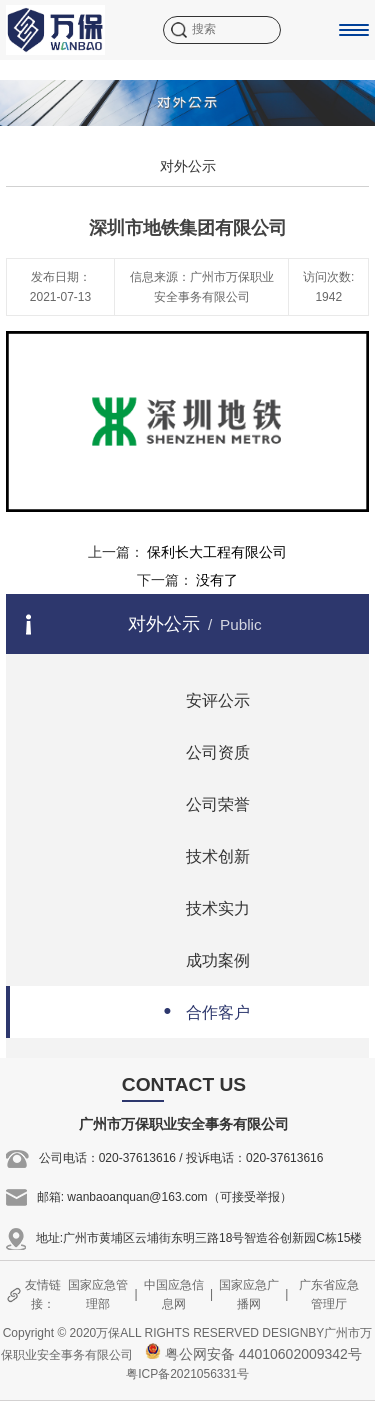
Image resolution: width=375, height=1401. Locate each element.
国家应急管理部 (98, 1294)
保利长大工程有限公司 (217, 552)
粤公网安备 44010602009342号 (253, 1354)
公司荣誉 (200, 802)
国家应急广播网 (249, 1294)
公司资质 (200, 750)
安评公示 (200, 698)
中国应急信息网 (174, 1294)
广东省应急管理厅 (329, 1294)
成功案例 (200, 958)
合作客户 (200, 1010)
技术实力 (200, 906)
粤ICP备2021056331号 (187, 1374)
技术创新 (200, 854)
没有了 (217, 580)
